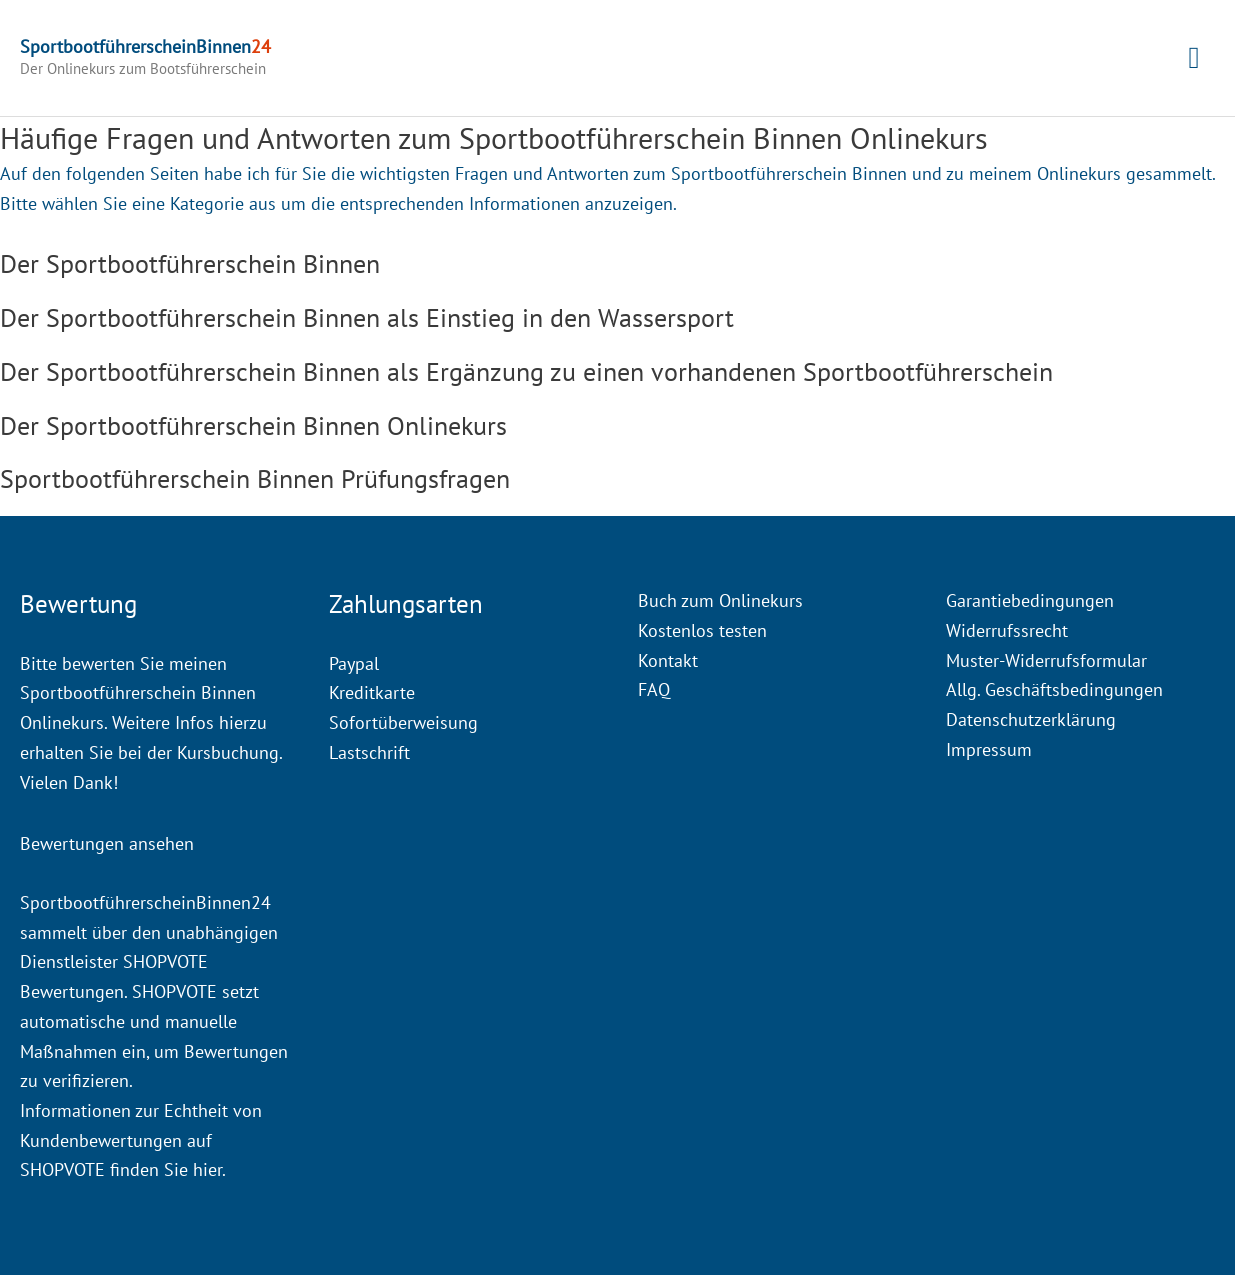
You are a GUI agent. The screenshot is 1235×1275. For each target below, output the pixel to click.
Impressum (989, 749)
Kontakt (668, 660)
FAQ (654, 689)
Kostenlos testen (702, 630)
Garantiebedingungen (1030, 600)
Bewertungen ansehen (107, 843)
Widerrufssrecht (1007, 630)
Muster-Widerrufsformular (1046, 660)
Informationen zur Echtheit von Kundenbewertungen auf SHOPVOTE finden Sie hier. (141, 1140)
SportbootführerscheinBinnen (145, 46)
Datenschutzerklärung (1031, 719)
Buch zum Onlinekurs (720, 600)
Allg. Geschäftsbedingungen (1054, 689)
